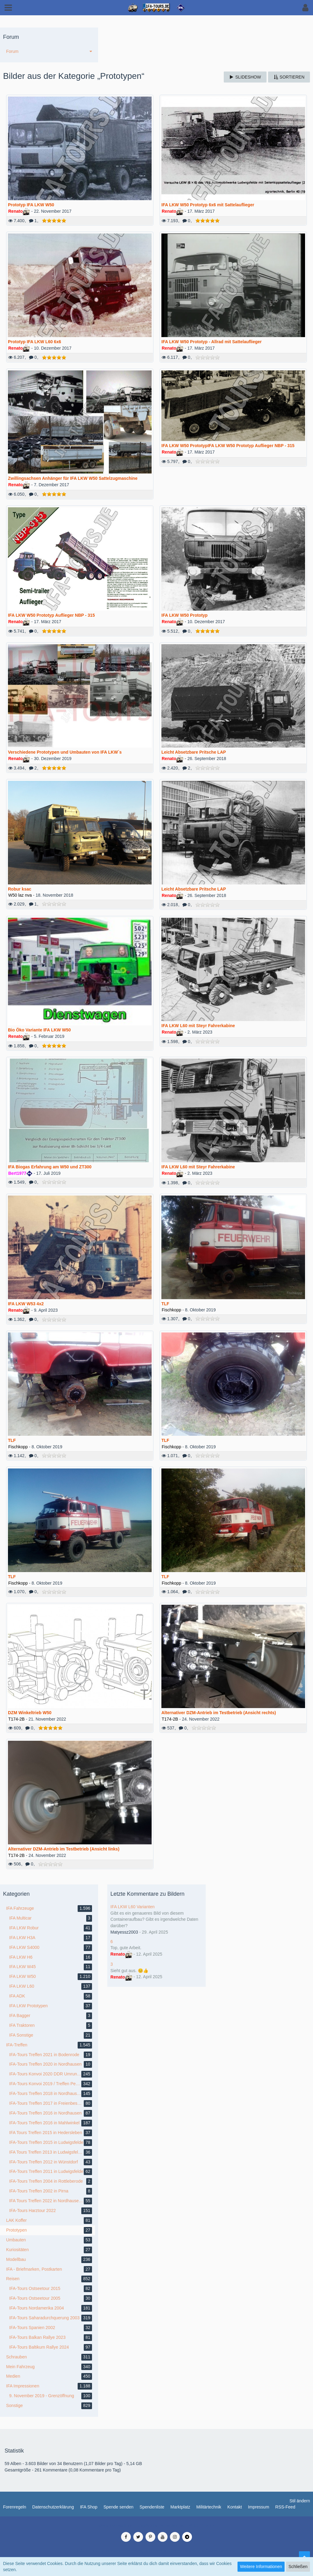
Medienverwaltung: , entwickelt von (156, 2525)
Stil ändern (299, 2500)
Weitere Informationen (261, 2566)
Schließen (298, 2566)
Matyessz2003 (124, 1932)
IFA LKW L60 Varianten (132, 1906)
